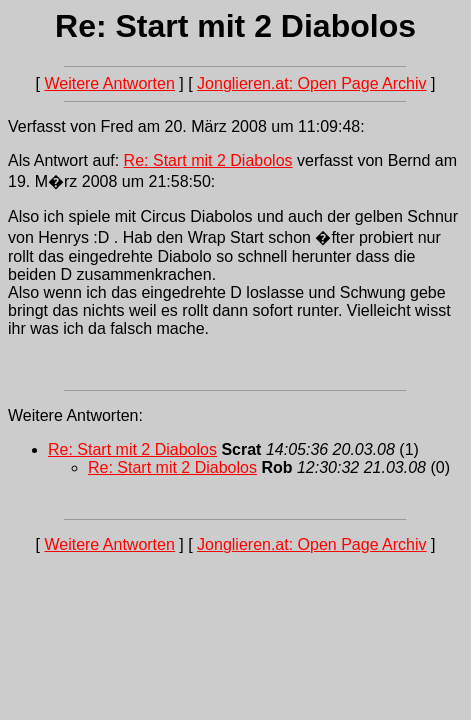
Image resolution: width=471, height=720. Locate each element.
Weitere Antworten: (75, 415)
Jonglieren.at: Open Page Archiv (311, 83)
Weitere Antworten (109, 83)
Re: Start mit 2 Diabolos (208, 160)
